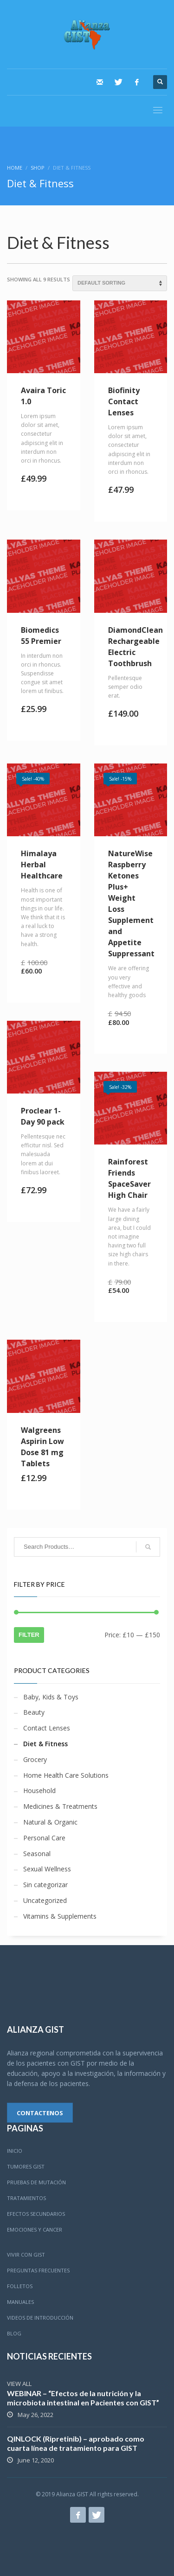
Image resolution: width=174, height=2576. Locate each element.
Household (39, 1790)
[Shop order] (119, 283)
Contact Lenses (46, 1728)
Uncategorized (45, 1900)
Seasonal (37, 1853)
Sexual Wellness (47, 1868)
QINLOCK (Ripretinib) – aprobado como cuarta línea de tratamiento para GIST (75, 2443)
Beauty (34, 1712)
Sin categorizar (45, 1884)
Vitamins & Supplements (60, 1916)
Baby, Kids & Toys (50, 1696)
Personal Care (44, 1837)
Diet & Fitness (45, 1743)
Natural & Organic (50, 1822)
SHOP (38, 167)
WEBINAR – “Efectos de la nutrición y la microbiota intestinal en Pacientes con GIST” (83, 2398)
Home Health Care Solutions (66, 1775)
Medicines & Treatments (60, 1806)
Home (14, 167)
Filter (29, 1634)
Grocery (35, 1759)
